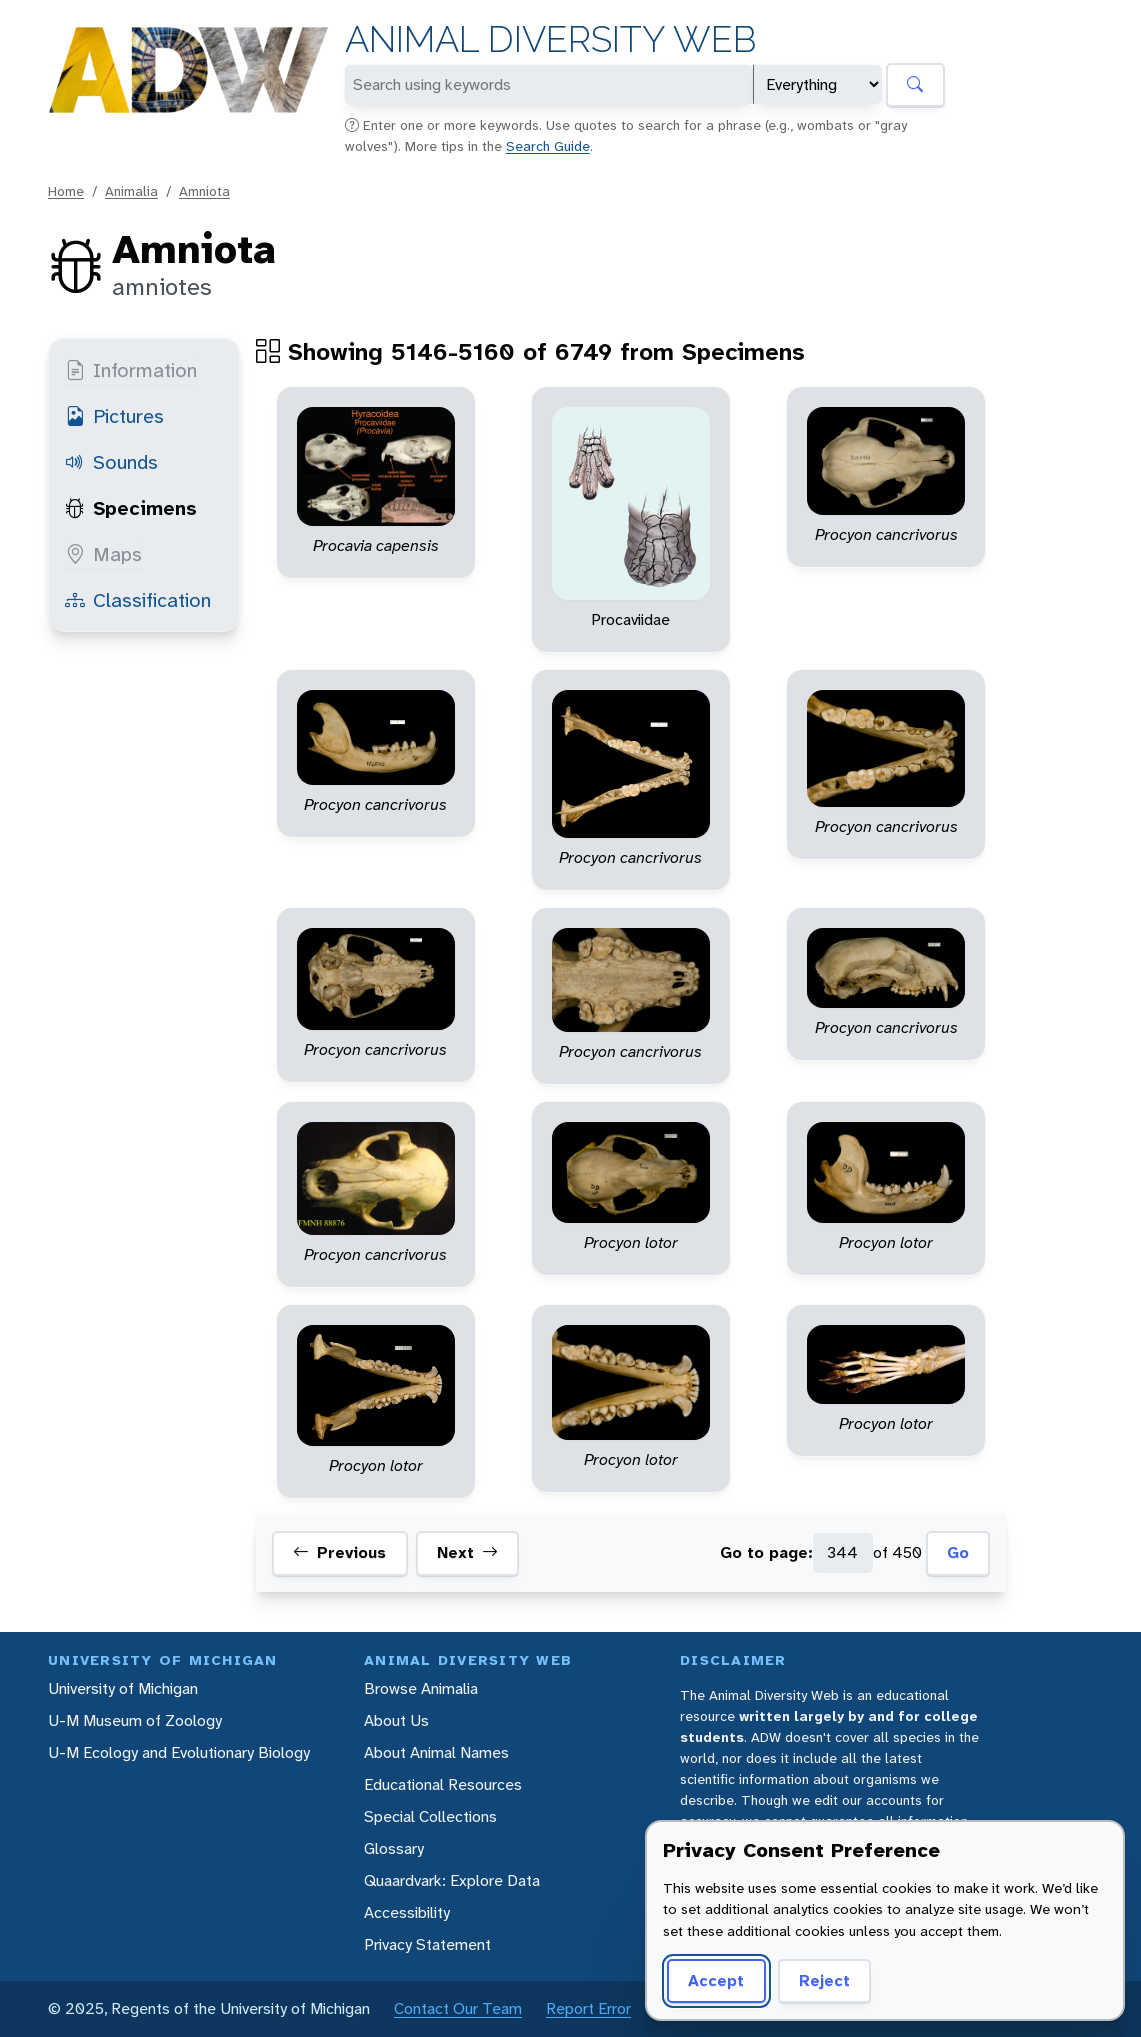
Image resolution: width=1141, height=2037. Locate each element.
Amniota (204, 191)
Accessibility (407, 1912)
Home (66, 191)
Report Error (588, 2008)
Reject (824, 1980)
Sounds (111, 462)
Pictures (114, 416)
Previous (339, 1553)
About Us (396, 1720)
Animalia (131, 191)
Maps (103, 554)
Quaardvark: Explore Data (452, 1880)
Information (131, 370)
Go (958, 1552)
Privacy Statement (427, 1944)
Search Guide (548, 146)
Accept (716, 1980)
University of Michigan (123, 1688)
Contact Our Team (458, 2008)
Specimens (131, 508)
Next (467, 1553)
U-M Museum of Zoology (135, 1720)
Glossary (394, 1848)
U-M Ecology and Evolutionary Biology (179, 1752)
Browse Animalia (421, 1688)
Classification (138, 600)
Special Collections (430, 1816)
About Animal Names (436, 1752)
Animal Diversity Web (550, 39)
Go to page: (766, 1552)
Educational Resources (443, 1784)
